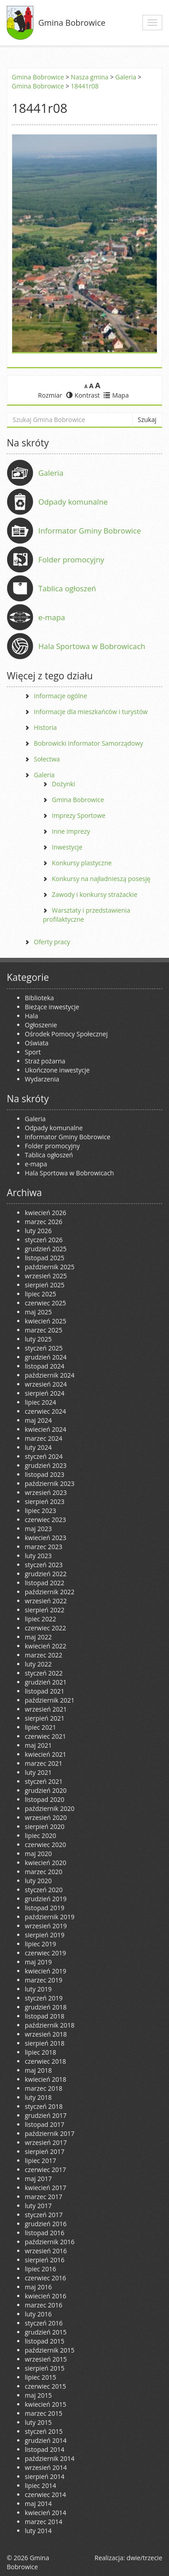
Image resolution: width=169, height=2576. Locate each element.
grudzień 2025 (46, 1248)
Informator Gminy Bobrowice (89, 530)
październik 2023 (49, 1483)
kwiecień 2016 (45, 2296)
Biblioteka (39, 997)
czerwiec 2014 (45, 2494)
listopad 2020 (44, 1799)
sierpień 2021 (44, 1718)
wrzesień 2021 (46, 1709)
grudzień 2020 (46, 1790)
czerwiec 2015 (45, 2386)
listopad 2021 (44, 1691)
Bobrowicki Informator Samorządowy (88, 743)
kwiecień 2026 (45, 1212)
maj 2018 (38, 2070)
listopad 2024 (44, 1366)
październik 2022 (49, 1591)
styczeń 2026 (44, 1239)
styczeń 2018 (44, 2106)
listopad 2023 (44, 1474)
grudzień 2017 (46, 2115)
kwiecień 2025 (45, 1321)
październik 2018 (49, 2025)
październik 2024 (49, 1375)
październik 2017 (49, 2133)
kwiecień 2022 (45, 1646)
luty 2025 (38, 1339)
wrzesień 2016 (46, 2250)
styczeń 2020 (44, 1889)
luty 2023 (38, 1555)
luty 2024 (38, 1447)
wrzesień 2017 (46, 2142)
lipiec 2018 (40, 2052)
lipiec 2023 (40, 1510)
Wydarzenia (42, 1079)
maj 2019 (38, 1962)
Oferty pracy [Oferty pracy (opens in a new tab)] (52, 942)
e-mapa (51, 617)
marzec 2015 (43, 2413)
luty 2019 (38, 1989)
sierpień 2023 (44, 1501)
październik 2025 (49, 1266)
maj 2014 (38, 2503)
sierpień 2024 (44, 1393)
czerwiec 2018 (45, 2061)
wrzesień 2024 (46, 1384)
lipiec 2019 (40, 1944)
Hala (31, 1016)
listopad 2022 (44, 1582)
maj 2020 (38, 1853)
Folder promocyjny (71, 559)
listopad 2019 (44, 1907)
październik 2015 (49, 2350)
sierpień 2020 (44, 1826)
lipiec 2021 (40, 1727)
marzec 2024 (43, 1438)
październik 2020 (49, 1808)
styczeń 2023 (44, 1564)
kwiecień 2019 (45, 1971)
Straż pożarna (45, 1061)
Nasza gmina (89, 77)
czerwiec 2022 (45, 1628)
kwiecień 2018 (45, 2079)
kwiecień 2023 (45, 1537)
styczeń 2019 (44, 1998)
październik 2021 (49, 1700)
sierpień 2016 (44, 2260)
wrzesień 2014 (46, 2467)
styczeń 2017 (44, 2214)
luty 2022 (38, 1664)
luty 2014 (38, 2530)
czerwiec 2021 (45, 1736)
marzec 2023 (43, 1546)
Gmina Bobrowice (71, 22)
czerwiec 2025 (45, 1303)
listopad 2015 (44, 2341)
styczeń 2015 (44, 2431)
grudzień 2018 (46, 2007)
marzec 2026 (43, 1221)
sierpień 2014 (44, 2476)
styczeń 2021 (44, 1781)
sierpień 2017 (44, 2151)
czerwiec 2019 (45, 1953)
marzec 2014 (43, 2521)
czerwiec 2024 (45, 1411)
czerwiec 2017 (45, 2169)
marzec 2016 (43, 2305)
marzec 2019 (43, 1980)
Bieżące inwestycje (52, 1007)
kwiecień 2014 (45, 2512)
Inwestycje (67, 847)
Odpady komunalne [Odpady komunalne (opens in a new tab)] (73, 502)
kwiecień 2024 (45, 1429)
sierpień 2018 (44, 2043)
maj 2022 (38, 1637)
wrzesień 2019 (46, 1926)
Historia (45, 727)
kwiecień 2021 (45, 1754)
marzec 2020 (43, 1871)
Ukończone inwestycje (57, 1070)
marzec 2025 (43, 1330)
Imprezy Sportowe (78, 815)
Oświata (37, 1043)
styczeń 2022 (44, 1673)
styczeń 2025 (44, 1348)
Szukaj (147, 419)
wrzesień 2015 (46, 2359)
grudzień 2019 (46, 1898)
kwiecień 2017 (45, 2187)
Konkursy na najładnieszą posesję (101, 878)
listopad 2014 (44, 2449)
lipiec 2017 (40, 2160)
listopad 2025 (44, 1257)
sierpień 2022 (44, 1610)
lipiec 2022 (40, 1619)
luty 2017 (38, 2205)
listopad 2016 (44, 2232)
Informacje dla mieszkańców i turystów (91, 711)
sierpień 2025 (44, 1285)
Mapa (116, 395)
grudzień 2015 (46, 2332)
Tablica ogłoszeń (67, 588)
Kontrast (83, 395)
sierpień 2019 (44, 1935)
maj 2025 (38, 1312)
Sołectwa (47, 759)
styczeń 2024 (44, 1456)
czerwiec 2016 (45, 2278)
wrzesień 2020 (46, 1817)
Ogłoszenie (41, 1025)
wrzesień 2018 (46, 2034)
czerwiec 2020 (45, 1844)
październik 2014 (49, 2458)
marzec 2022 (43, 1655)
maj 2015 (38, 2395)
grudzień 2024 (46, 1357)
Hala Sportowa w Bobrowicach (91, 646)
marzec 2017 (43, 2196)
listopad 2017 (44, 2124)
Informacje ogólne (60, 696)
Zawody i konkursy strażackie (94, 894)
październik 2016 (49, 2241)
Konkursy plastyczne (82, 863)
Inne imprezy (71, 831)
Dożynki (63, 784)
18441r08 (85, 86)
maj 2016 (38, 2287)
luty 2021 (38, 1772)
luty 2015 (38, 2422)
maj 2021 (38, 1745)
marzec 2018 (43, 2088)
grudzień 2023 (46, 1465)
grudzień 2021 (46, 1682)
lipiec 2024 (40, 1402)
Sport (33, 1052)
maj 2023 (38, 1528)
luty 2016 (38, 2314)
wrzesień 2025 (46, 1276)
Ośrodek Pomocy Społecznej (66, 1034)
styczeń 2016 (44, 2323)
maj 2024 (38, 1420)
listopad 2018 (44, 2016)
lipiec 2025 (40, 1294)
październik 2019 (49, 1916)
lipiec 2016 (40, 2269)
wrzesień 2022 (46, 1601)
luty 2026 (38, 1230)
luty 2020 (38, 1880)
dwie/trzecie (144, 2557)
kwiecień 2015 (45, 2404)
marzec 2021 (43, 1763)
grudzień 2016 (46, 2223)
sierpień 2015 (44, 2368)
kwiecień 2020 (45, 1862)
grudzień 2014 (46, 2440)
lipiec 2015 (40, 2377)
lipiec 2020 (40, 1835)
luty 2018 (38, 2097)
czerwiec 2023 (45, 1519)
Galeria (125, 77)
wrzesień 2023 (46, 1492)
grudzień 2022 (46, 1573)
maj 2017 (38, 2178)
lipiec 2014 (40, 2485)
